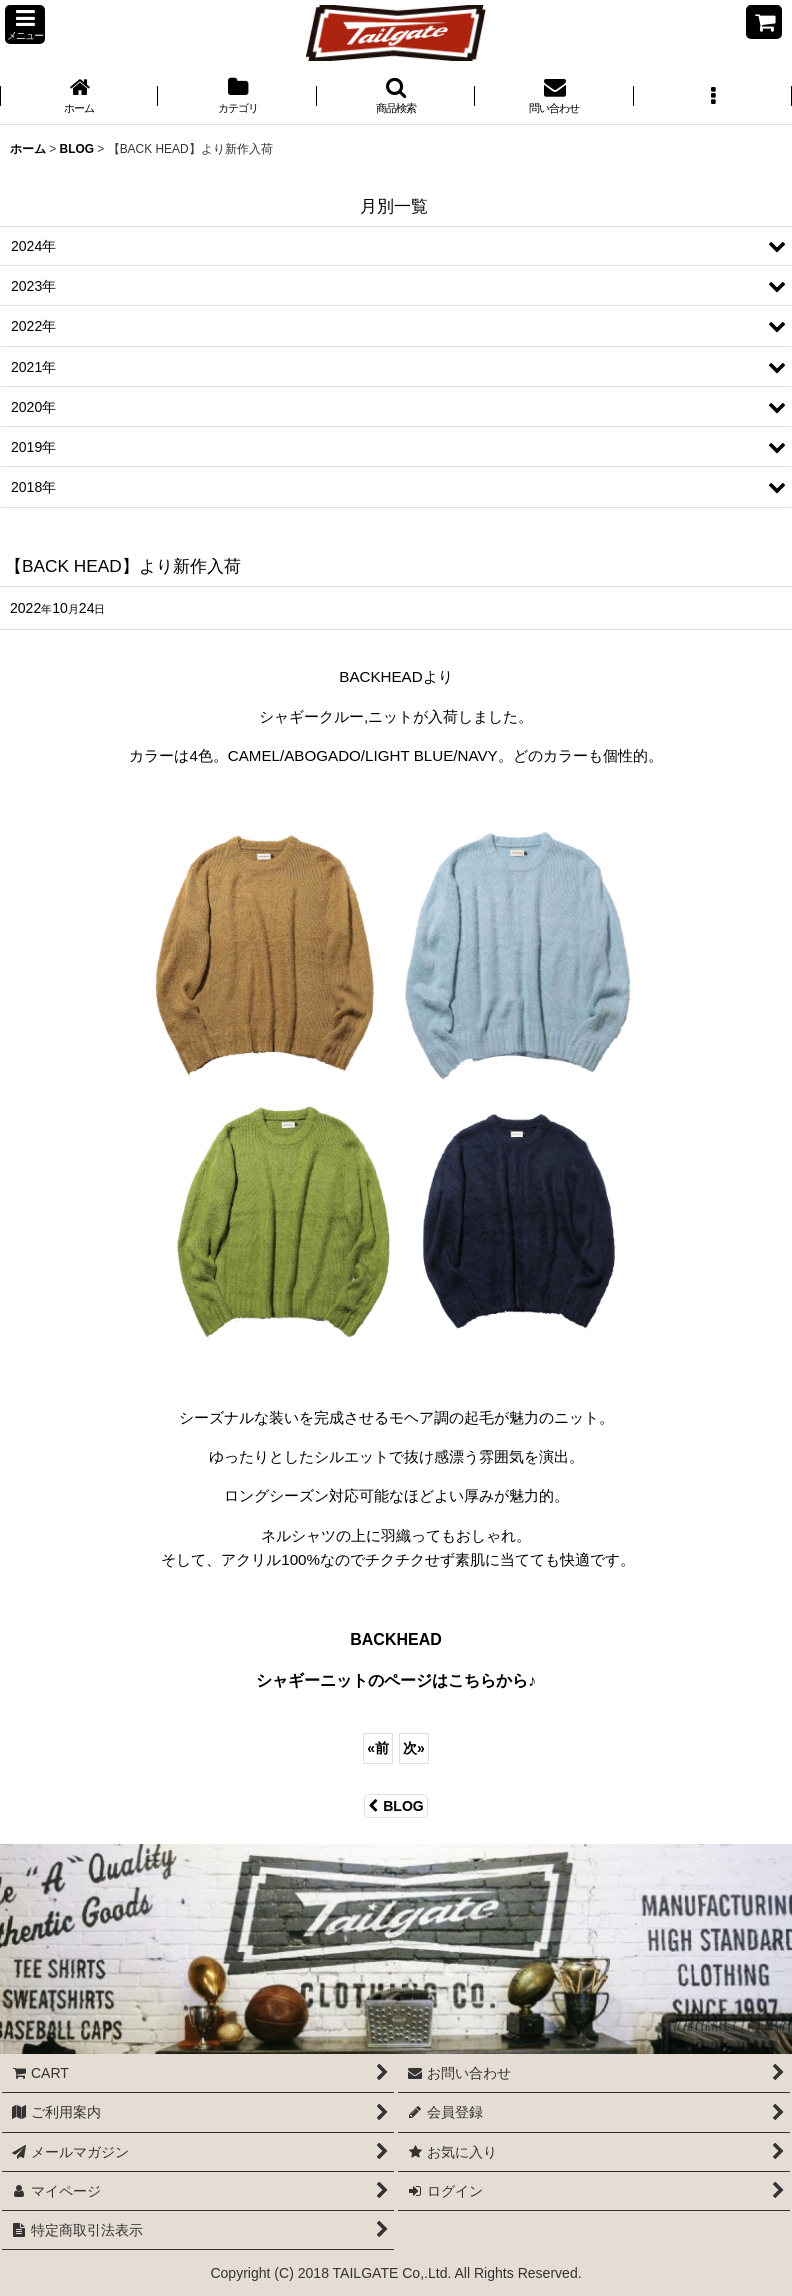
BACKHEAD (396, 1639)
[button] (25, 24)
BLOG (396, 1806)
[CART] (764, 22)
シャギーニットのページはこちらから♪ (396, 1680)
